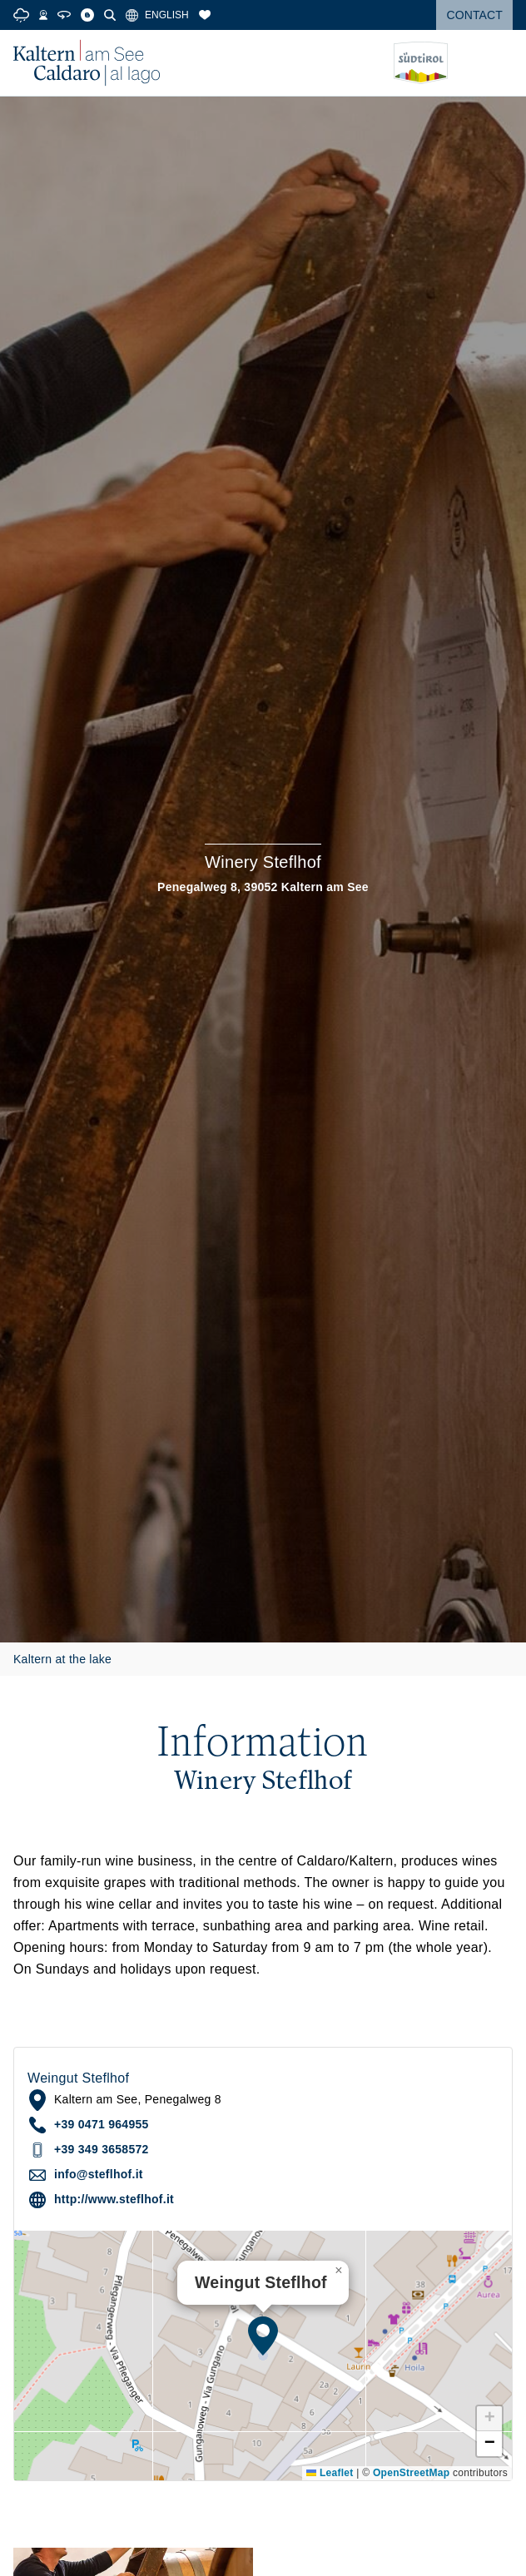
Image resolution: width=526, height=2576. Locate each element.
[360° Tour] (64, 15)
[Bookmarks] (205, 15)
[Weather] (21, 15)
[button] (263, 2336)
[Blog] (87, 15)
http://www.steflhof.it (114, 2199)
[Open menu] (500, 63)
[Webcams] (43, 15)
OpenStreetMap (411, 2473)
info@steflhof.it (98, 2174)
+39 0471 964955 (101, 2124)
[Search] (110, 15)
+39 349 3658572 (101, 2149)
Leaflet (329, 2473)
